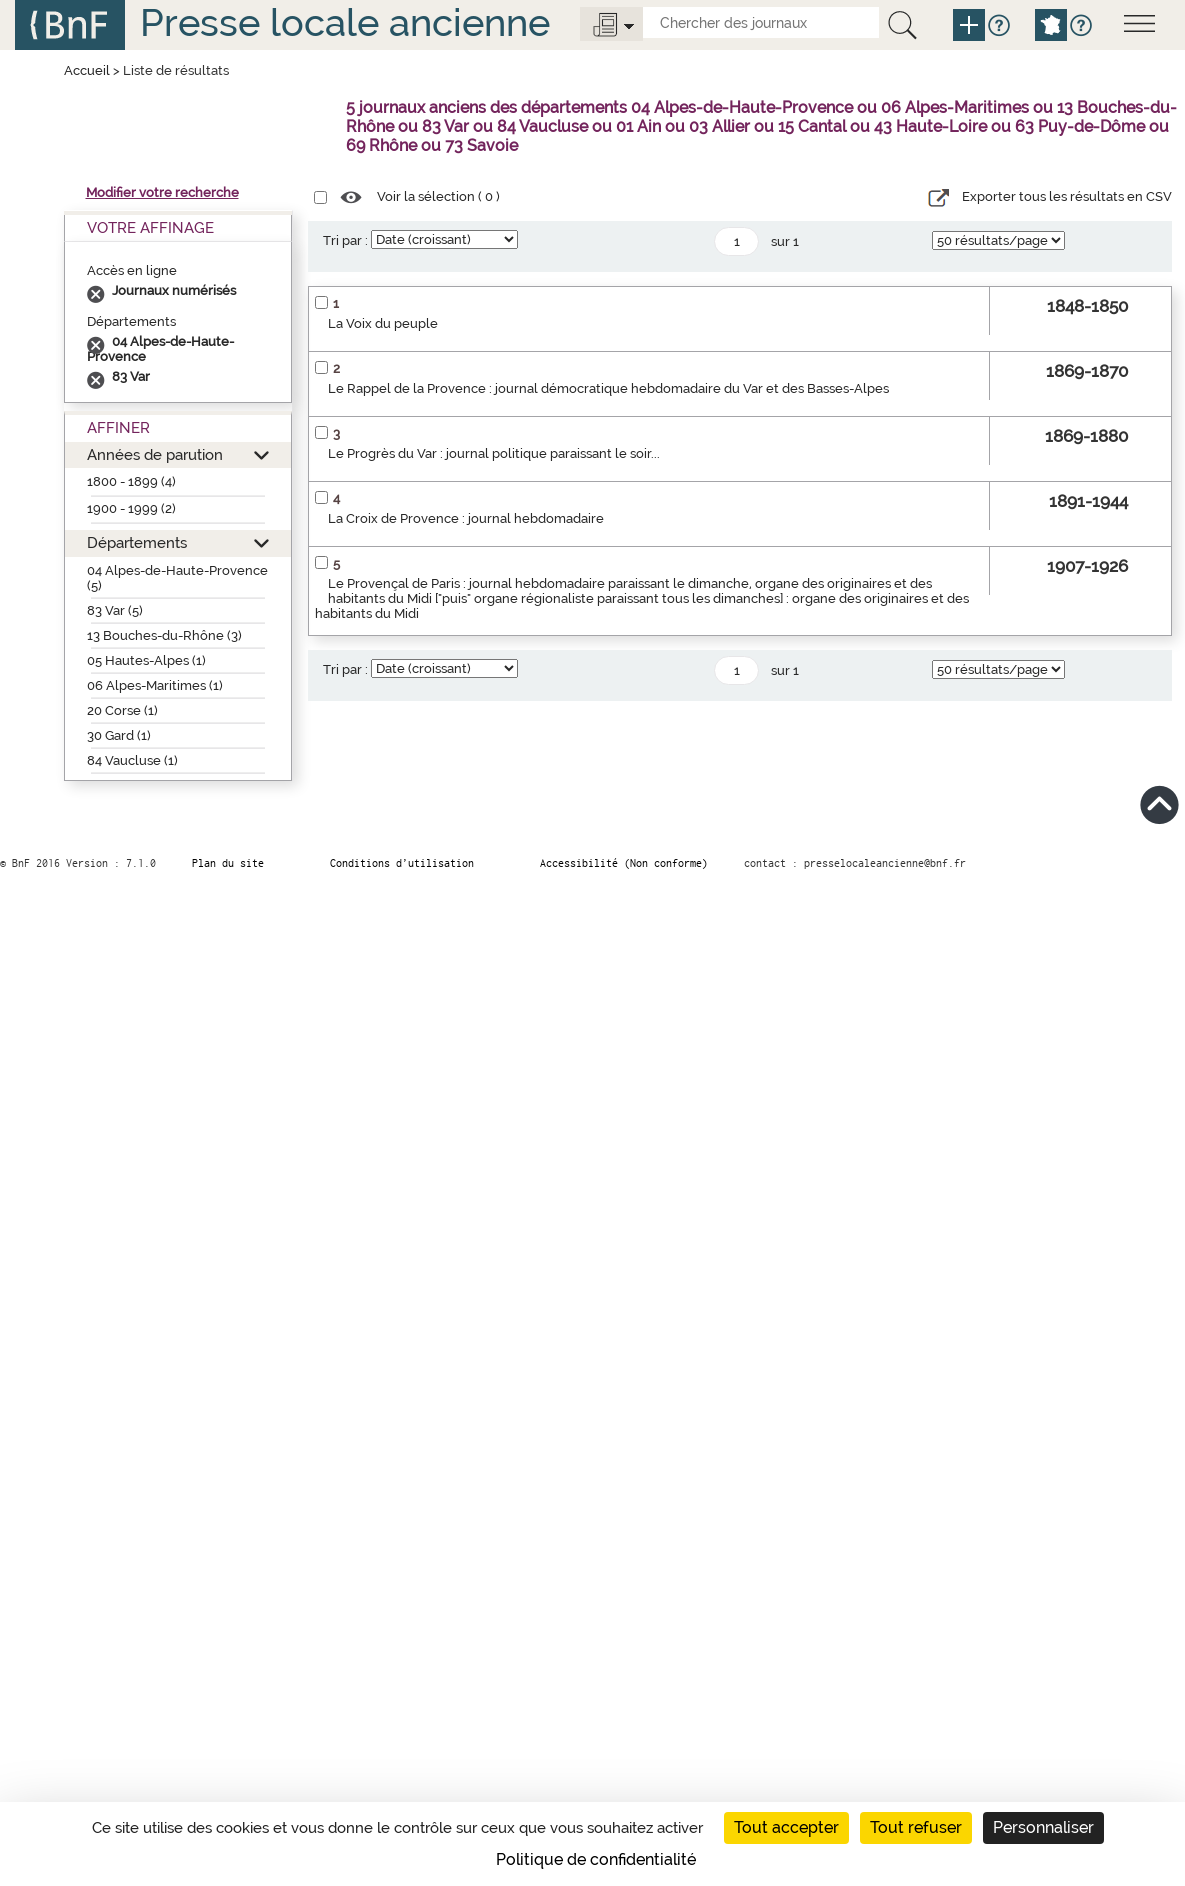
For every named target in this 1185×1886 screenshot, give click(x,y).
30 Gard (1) (119, 735)
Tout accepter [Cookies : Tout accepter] (786, 1827)
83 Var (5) (115, 610)
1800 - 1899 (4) (131, 481)
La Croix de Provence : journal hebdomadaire (466, 518)
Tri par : (345, 240)
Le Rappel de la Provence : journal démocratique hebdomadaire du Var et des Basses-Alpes (608, 388)
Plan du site (228, 863)
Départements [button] (137, 542)
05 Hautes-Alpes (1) (146, 660)
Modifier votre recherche (162, 192)
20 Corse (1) (122, 710)
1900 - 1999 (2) (131, 508)
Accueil (87, 70)
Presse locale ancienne (345, 22)
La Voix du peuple (383, 323)
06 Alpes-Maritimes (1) (155, 685)
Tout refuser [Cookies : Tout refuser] (916, 1827)
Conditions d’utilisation (402, 863)
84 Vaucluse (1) (132, 760)
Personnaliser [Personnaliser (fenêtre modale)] (1043, 1827)
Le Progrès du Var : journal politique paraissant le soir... (494, 453)
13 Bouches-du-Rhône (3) (164, 635)
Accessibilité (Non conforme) (624, 863)
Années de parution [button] (155, 454)
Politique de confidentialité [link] (596, 1859)
